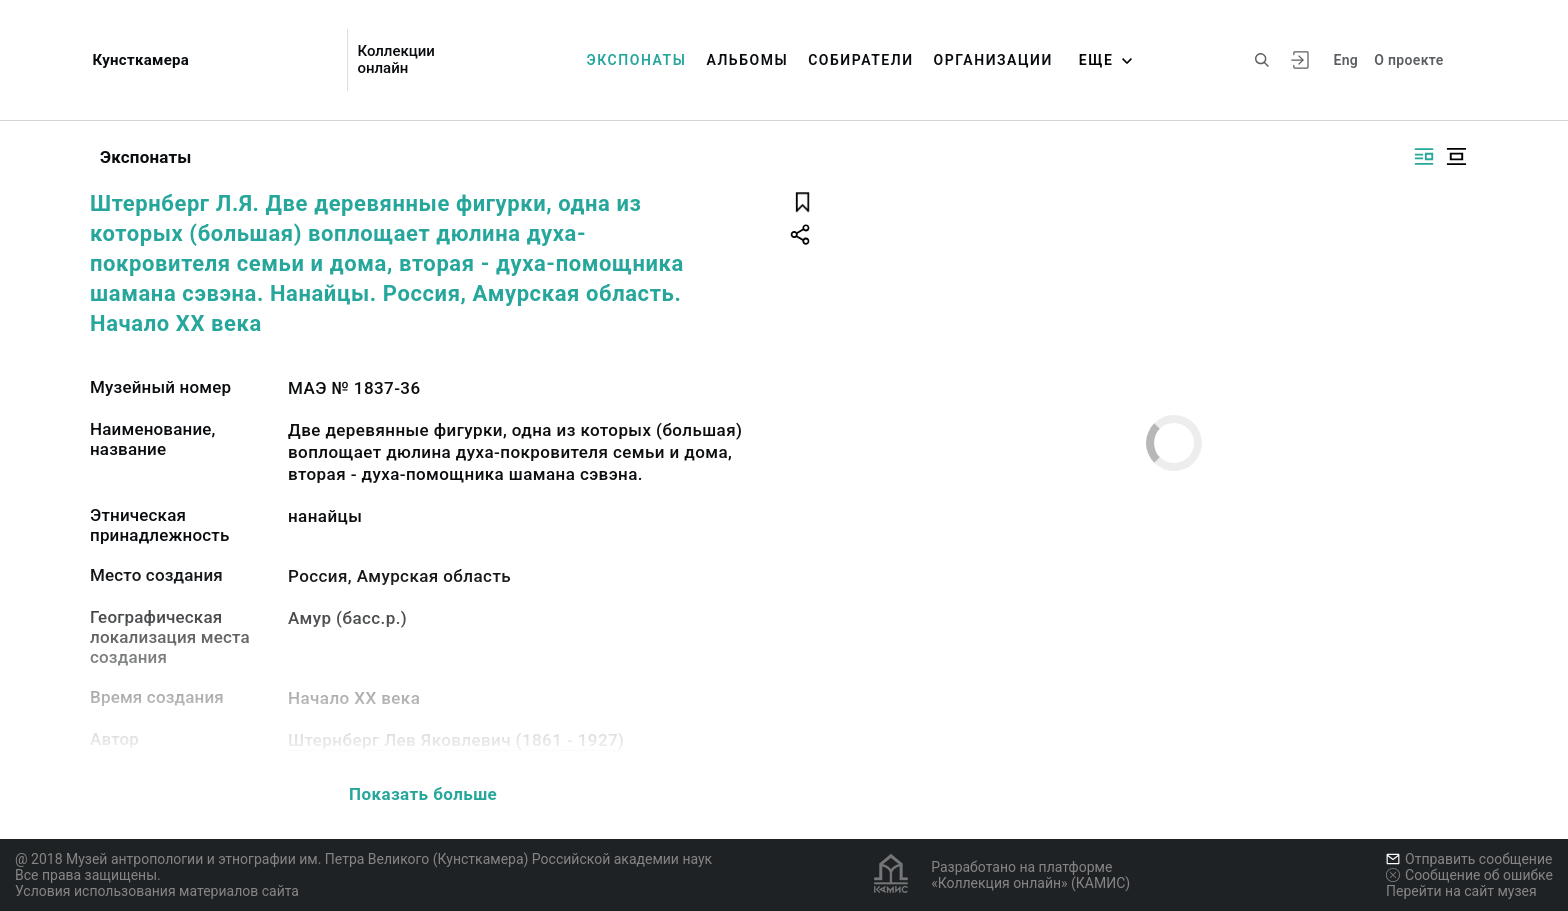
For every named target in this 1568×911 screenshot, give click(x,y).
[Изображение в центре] (1456, 156)
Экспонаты (637, 60)
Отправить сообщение (1469, 859)
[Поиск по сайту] (1262, 60)
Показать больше (423, 794)
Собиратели (860, 60)
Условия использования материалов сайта (157, 891)
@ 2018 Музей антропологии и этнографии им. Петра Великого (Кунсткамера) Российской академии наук (363, 859)
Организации (993, 60)
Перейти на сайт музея (1461, 891)
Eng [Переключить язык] (1345, 60)
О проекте (1408, 60)
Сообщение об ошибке (1469, 875)
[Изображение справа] (1424, 156)
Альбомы (747, 60)
